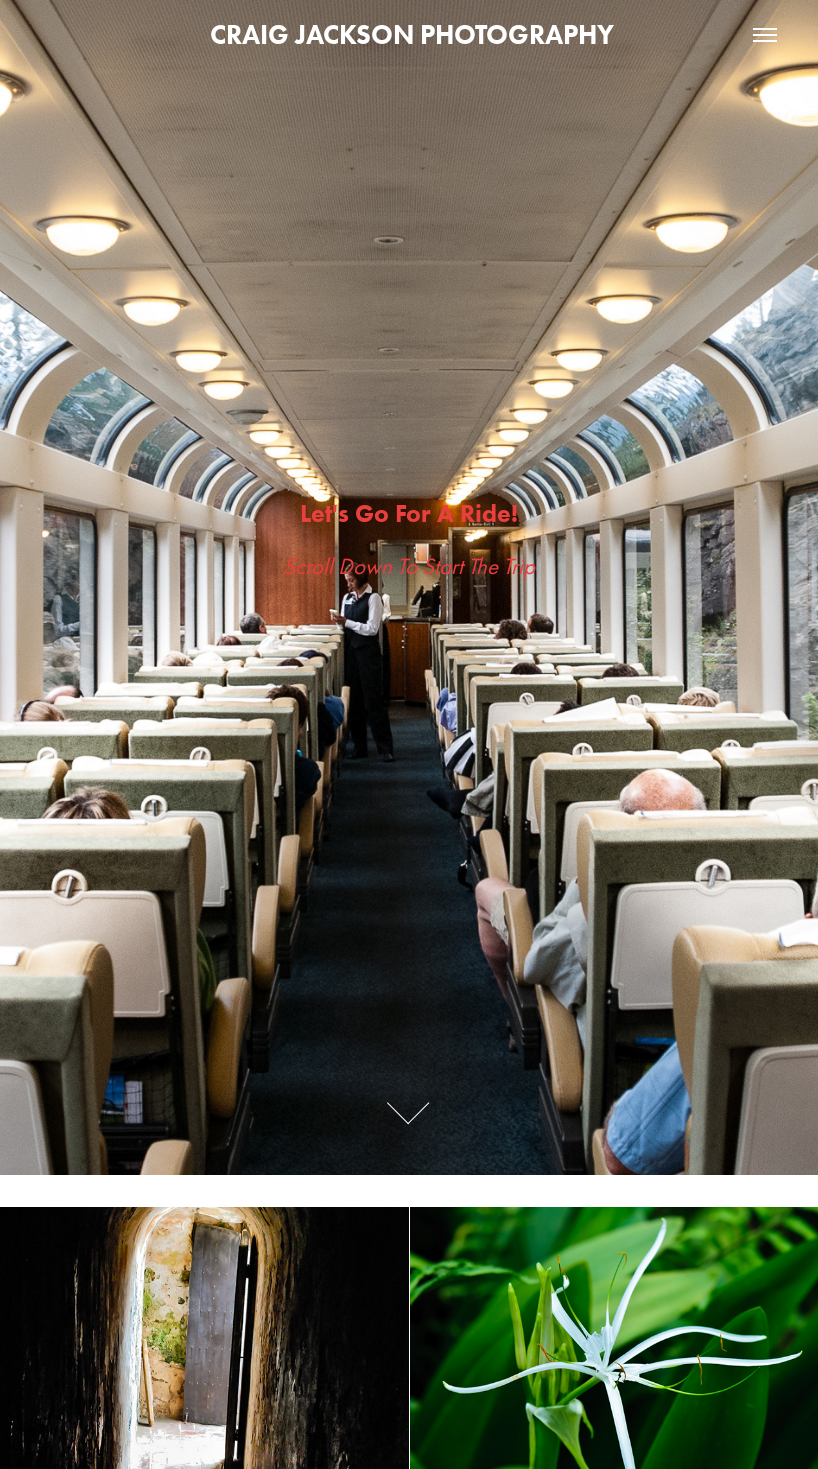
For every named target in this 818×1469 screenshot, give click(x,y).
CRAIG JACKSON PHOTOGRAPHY (409, 34)
